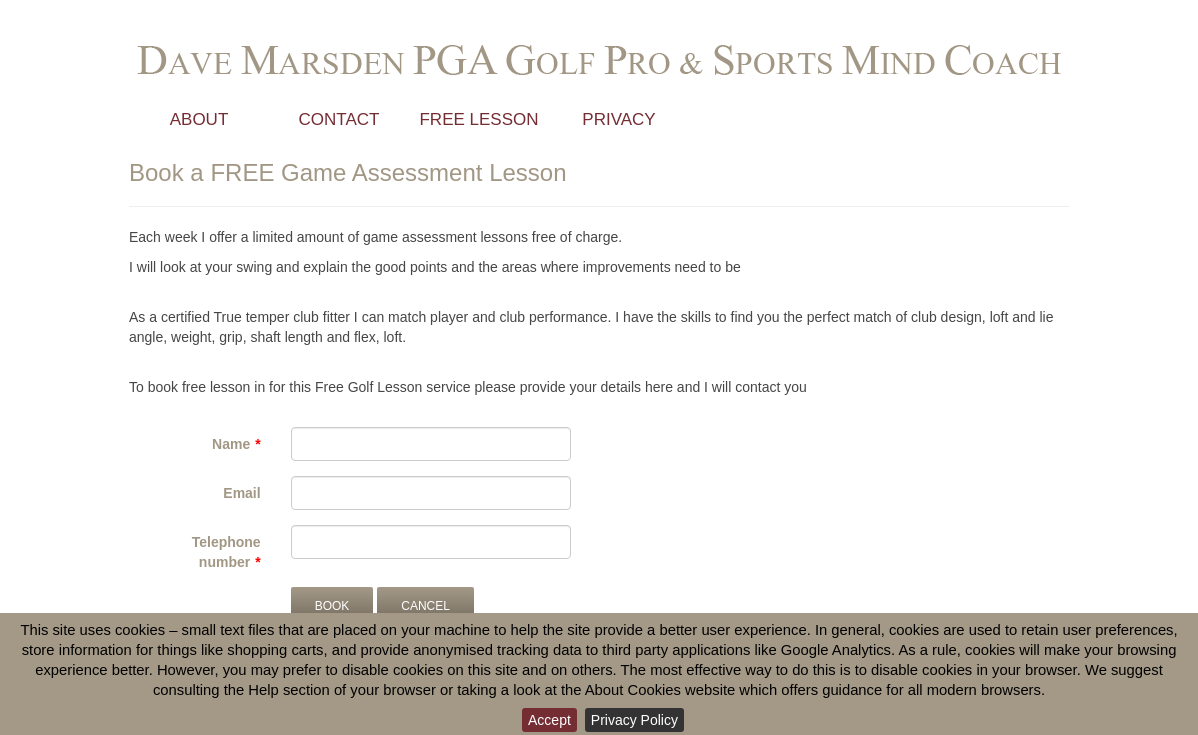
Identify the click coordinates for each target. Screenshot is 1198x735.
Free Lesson (478, 119)
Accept (549, 720)
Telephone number (226, 552)
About (199, 119)
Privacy (618, 119)
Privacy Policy (634, 720)
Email (241, 493)
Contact (339, 119)
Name (231, 444)
